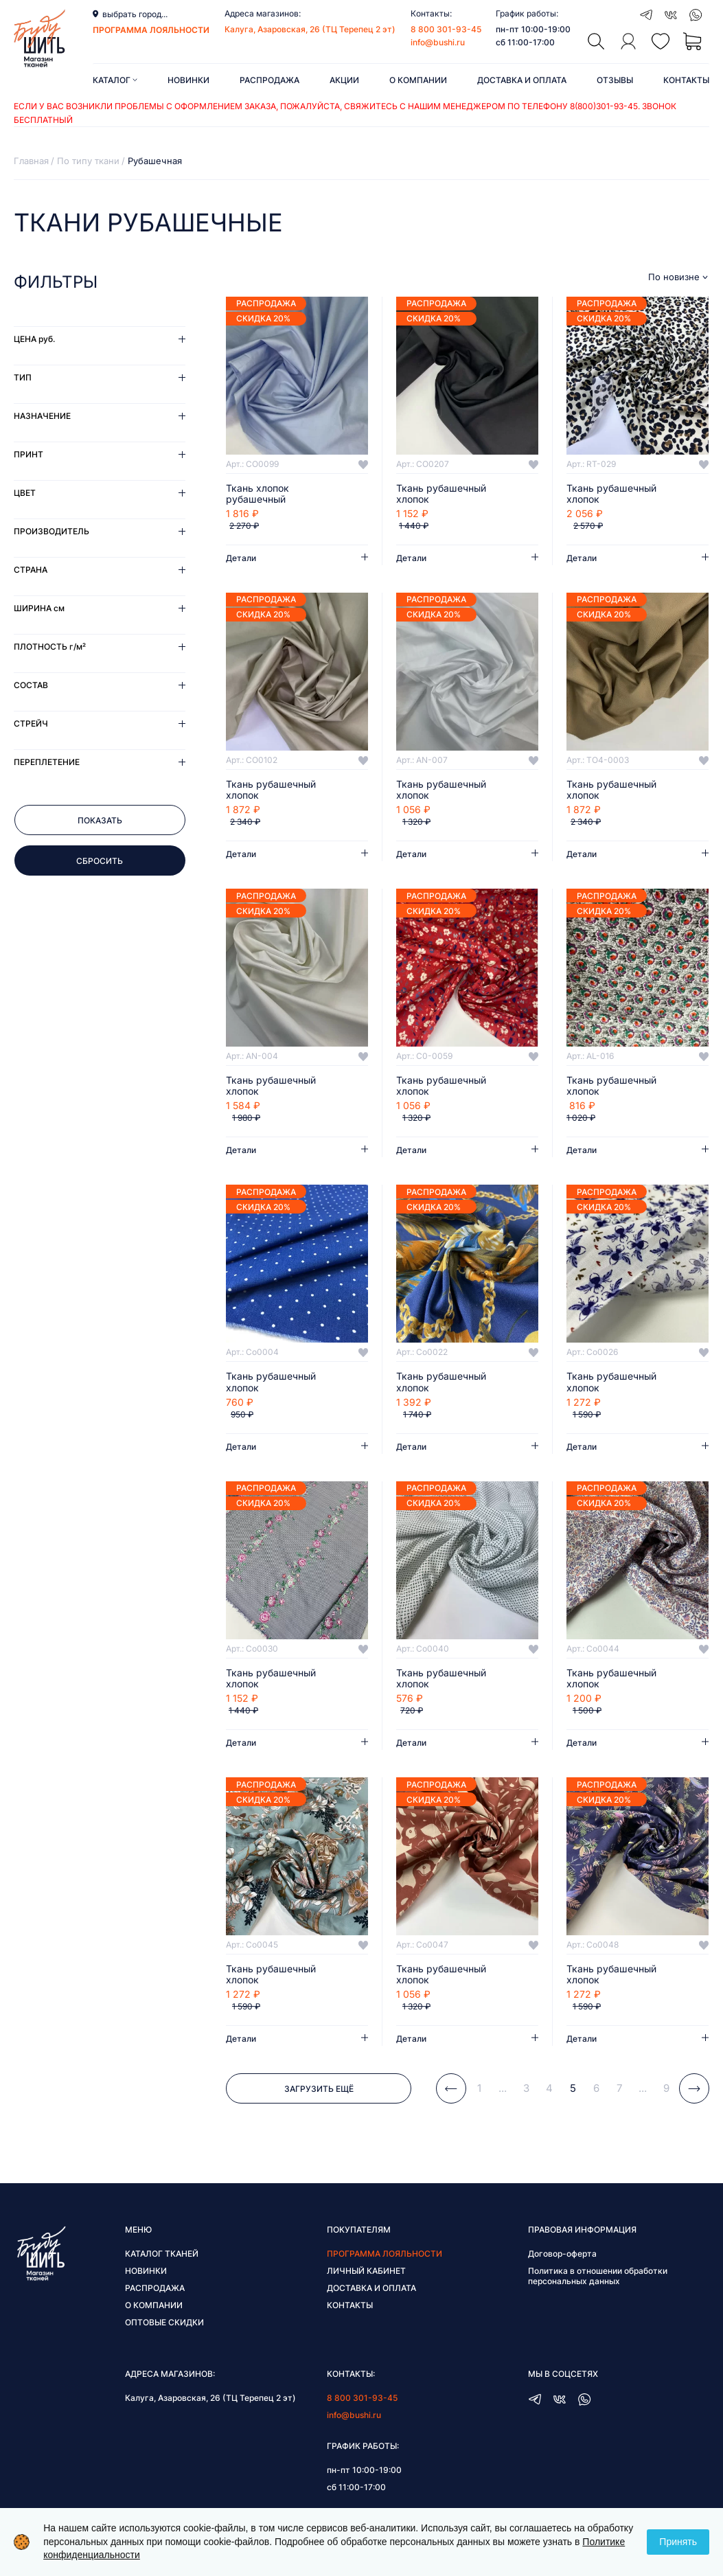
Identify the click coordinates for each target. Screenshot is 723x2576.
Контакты (686, 80)
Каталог (115, 80)
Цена (34, 339)
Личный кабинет (366, 2271)
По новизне (674, 277)
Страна (30, 570)
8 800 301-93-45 (446, 29)
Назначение (42, 416)
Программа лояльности (384, 2253)
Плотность (50, 646)
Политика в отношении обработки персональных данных (597, 2276)
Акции (344, 80)
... (502, 2088)
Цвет (25, 493)
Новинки (188, 80)
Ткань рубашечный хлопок (441, 494)
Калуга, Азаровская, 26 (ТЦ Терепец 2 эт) (310, 29)
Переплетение (47, 762)
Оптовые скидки (164, 2322)
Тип (23, 377)
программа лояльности (151, 30)
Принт (28, 454)
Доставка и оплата (521, 80)
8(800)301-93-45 (604, 106)
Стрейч (31, 723)
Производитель (51, 531)
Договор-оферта (562, 2253)
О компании (418, 80)
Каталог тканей (161, 2253)
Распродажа (269, 80)
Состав (31, 685)
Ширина (39, 608)
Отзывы (615, 80)
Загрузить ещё (319, 2089)
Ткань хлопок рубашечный (257, 494)
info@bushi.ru (438, 42)
